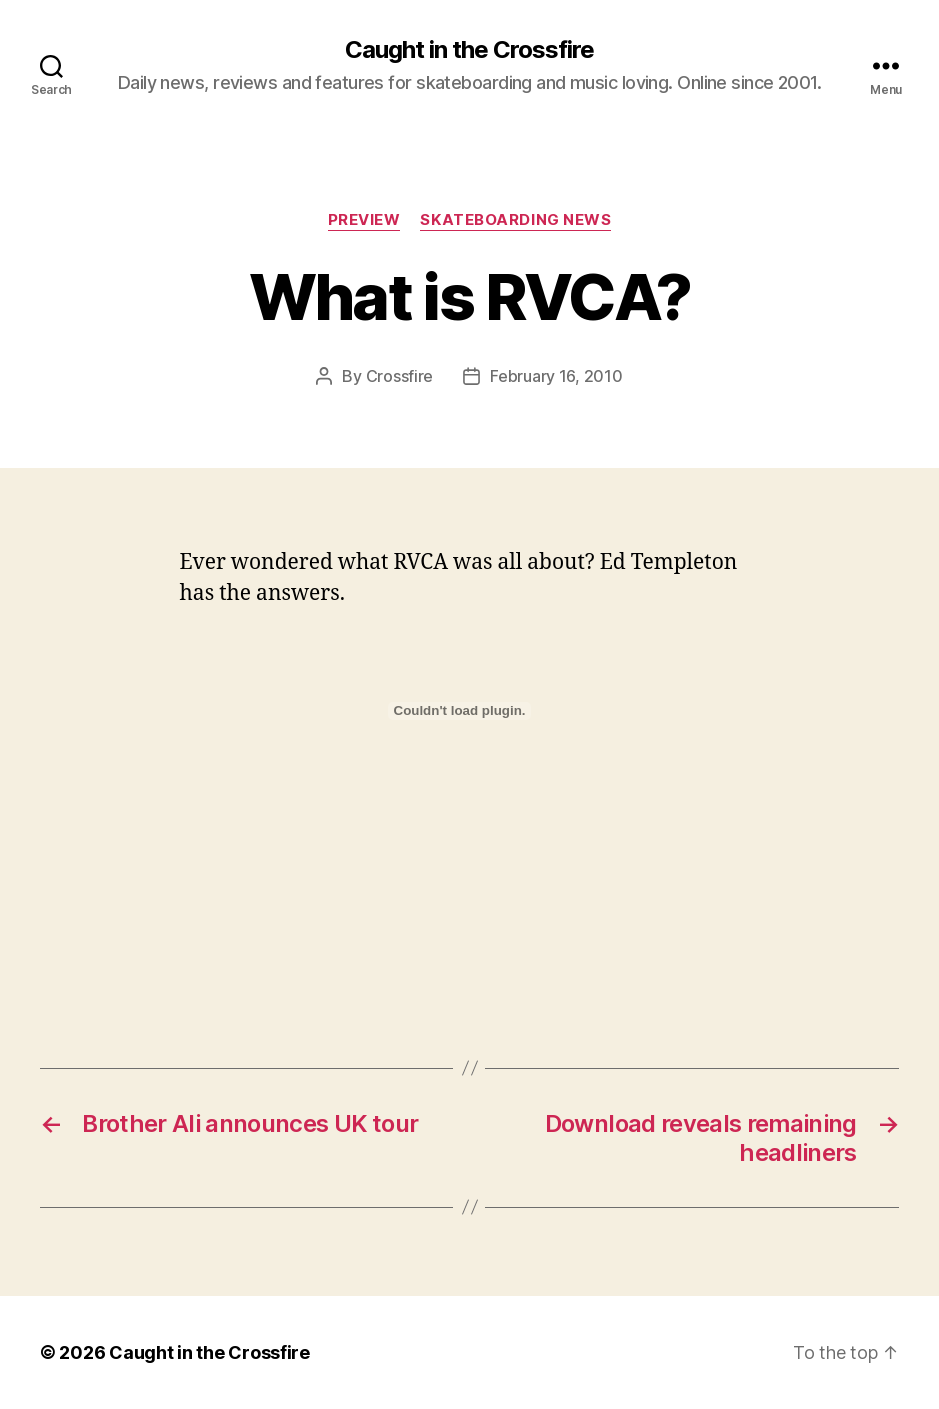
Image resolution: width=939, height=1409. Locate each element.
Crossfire (400, 376)
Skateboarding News (515, 220)
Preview (364, 220)
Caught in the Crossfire (469, 50)
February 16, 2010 (556, 376)
